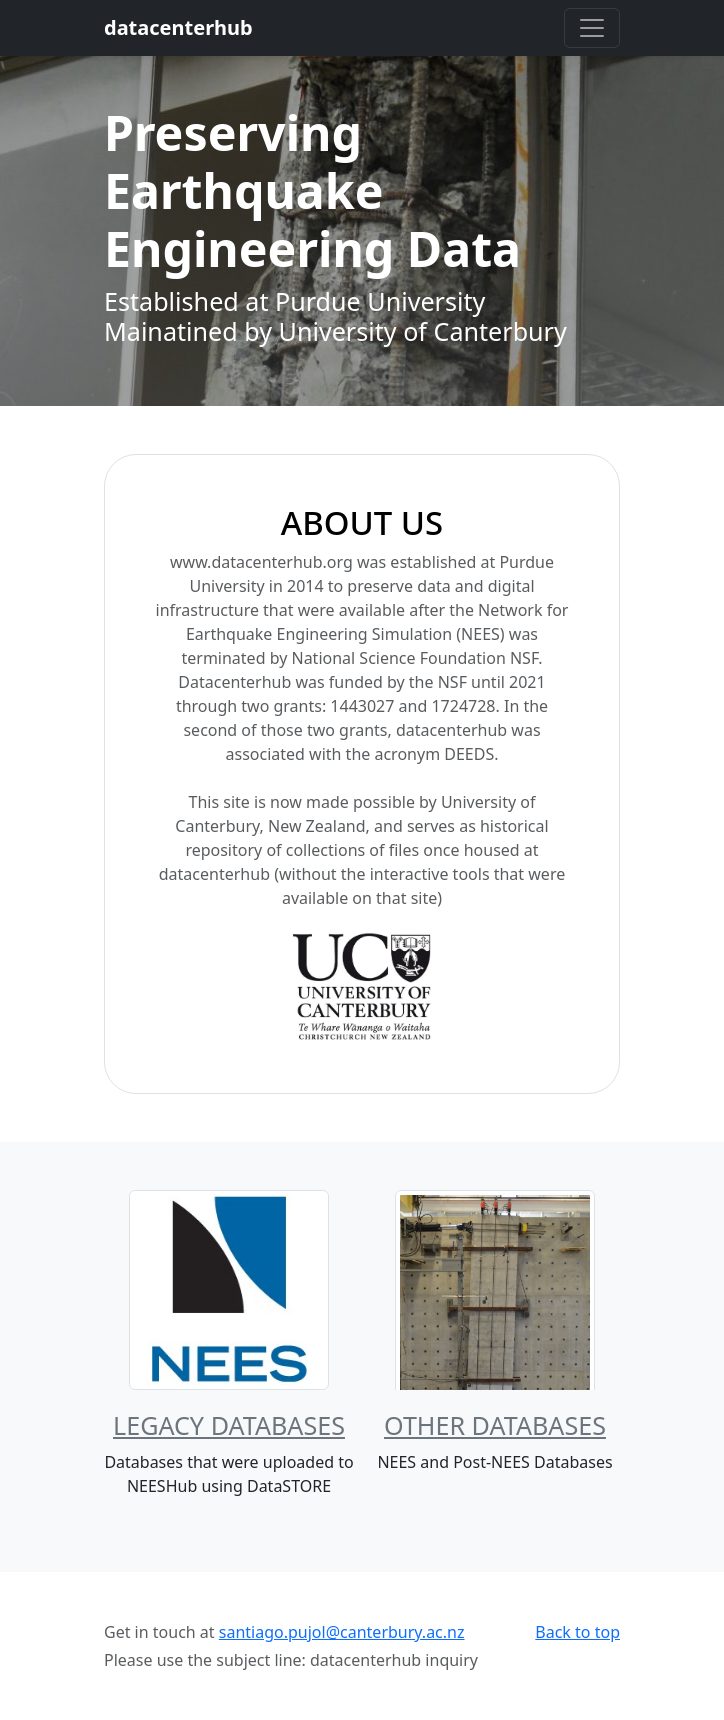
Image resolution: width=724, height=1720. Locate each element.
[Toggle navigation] (592, 28)
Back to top (577, 1632)
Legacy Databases (229, 1425)
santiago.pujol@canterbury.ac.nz (342, 1632)
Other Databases (495, 1425)
